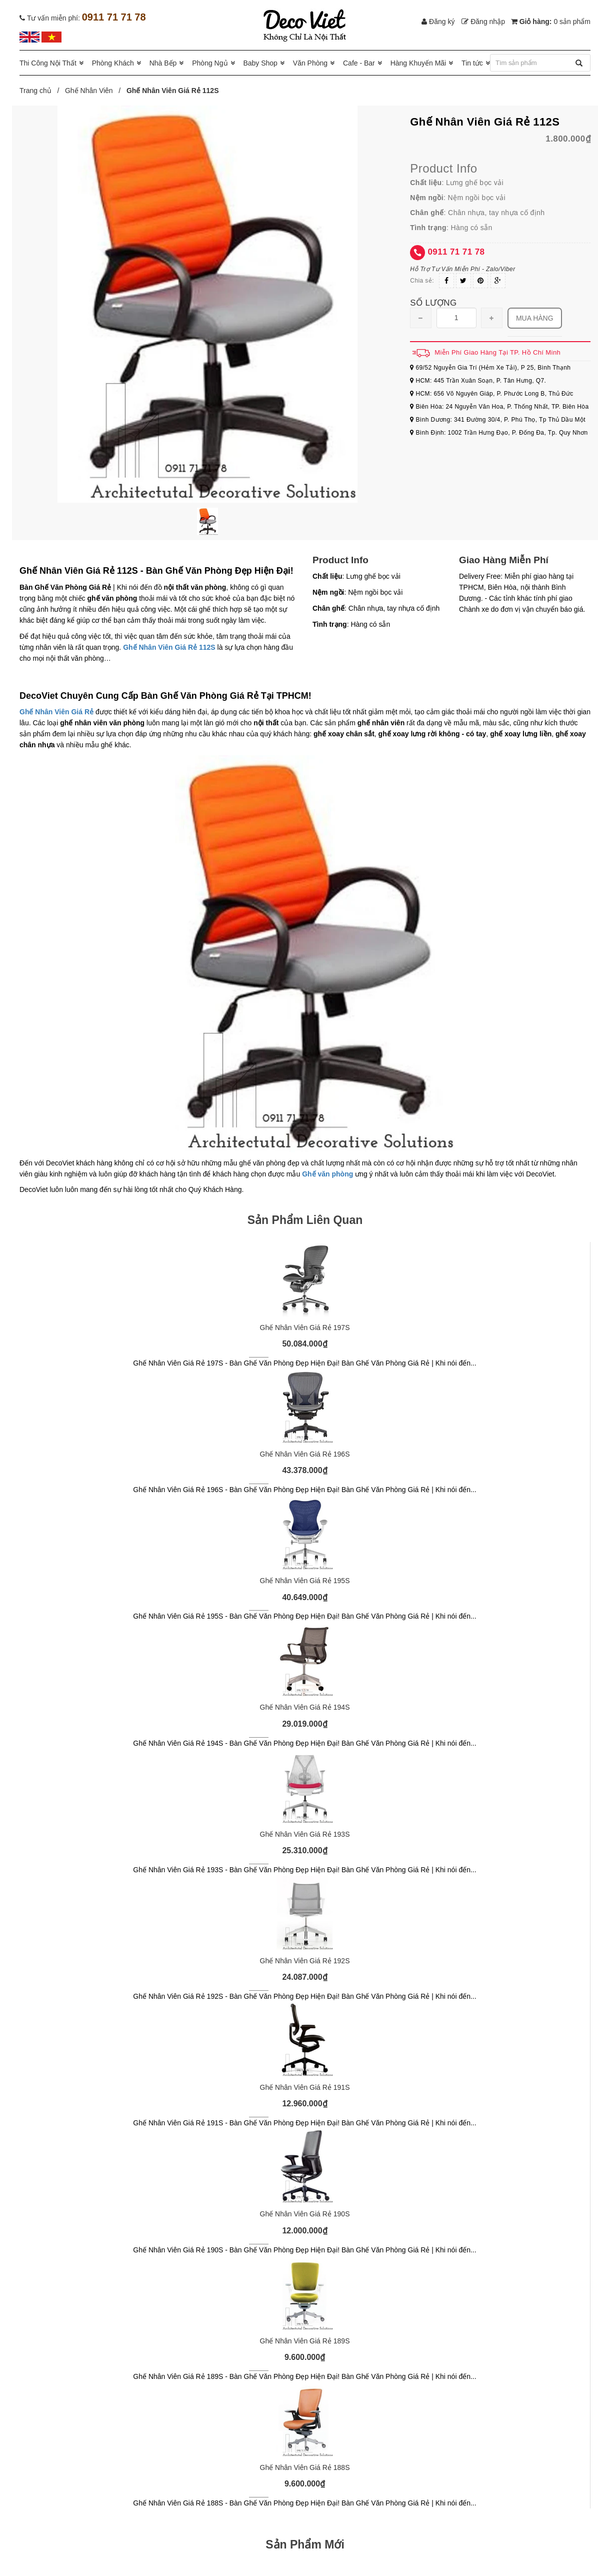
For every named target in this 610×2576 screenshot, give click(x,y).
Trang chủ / (41, 91)
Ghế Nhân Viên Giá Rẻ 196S (305, 1454)
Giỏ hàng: (550, 22)
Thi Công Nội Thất (48, 63)
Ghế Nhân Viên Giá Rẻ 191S (305, 2087)
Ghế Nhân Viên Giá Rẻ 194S (305, 1707)
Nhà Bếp (163, 63)
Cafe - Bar (359, 63)
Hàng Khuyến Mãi (418, 63)
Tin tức (472, 63)
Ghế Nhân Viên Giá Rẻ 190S (305, 2214)
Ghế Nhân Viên (89, 91)
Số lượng (433, 303)
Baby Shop (260, 63)
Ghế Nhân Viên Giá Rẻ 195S (305, 1581)
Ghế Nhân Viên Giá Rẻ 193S (305, 1834)
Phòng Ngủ (210, 63)
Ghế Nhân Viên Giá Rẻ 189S (305, 2341)
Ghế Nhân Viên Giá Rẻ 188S (305, 2467)
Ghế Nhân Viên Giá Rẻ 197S (305, 1328)
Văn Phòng (310, 63)
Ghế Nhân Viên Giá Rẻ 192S (305, 1961)
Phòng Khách (113, 63)
